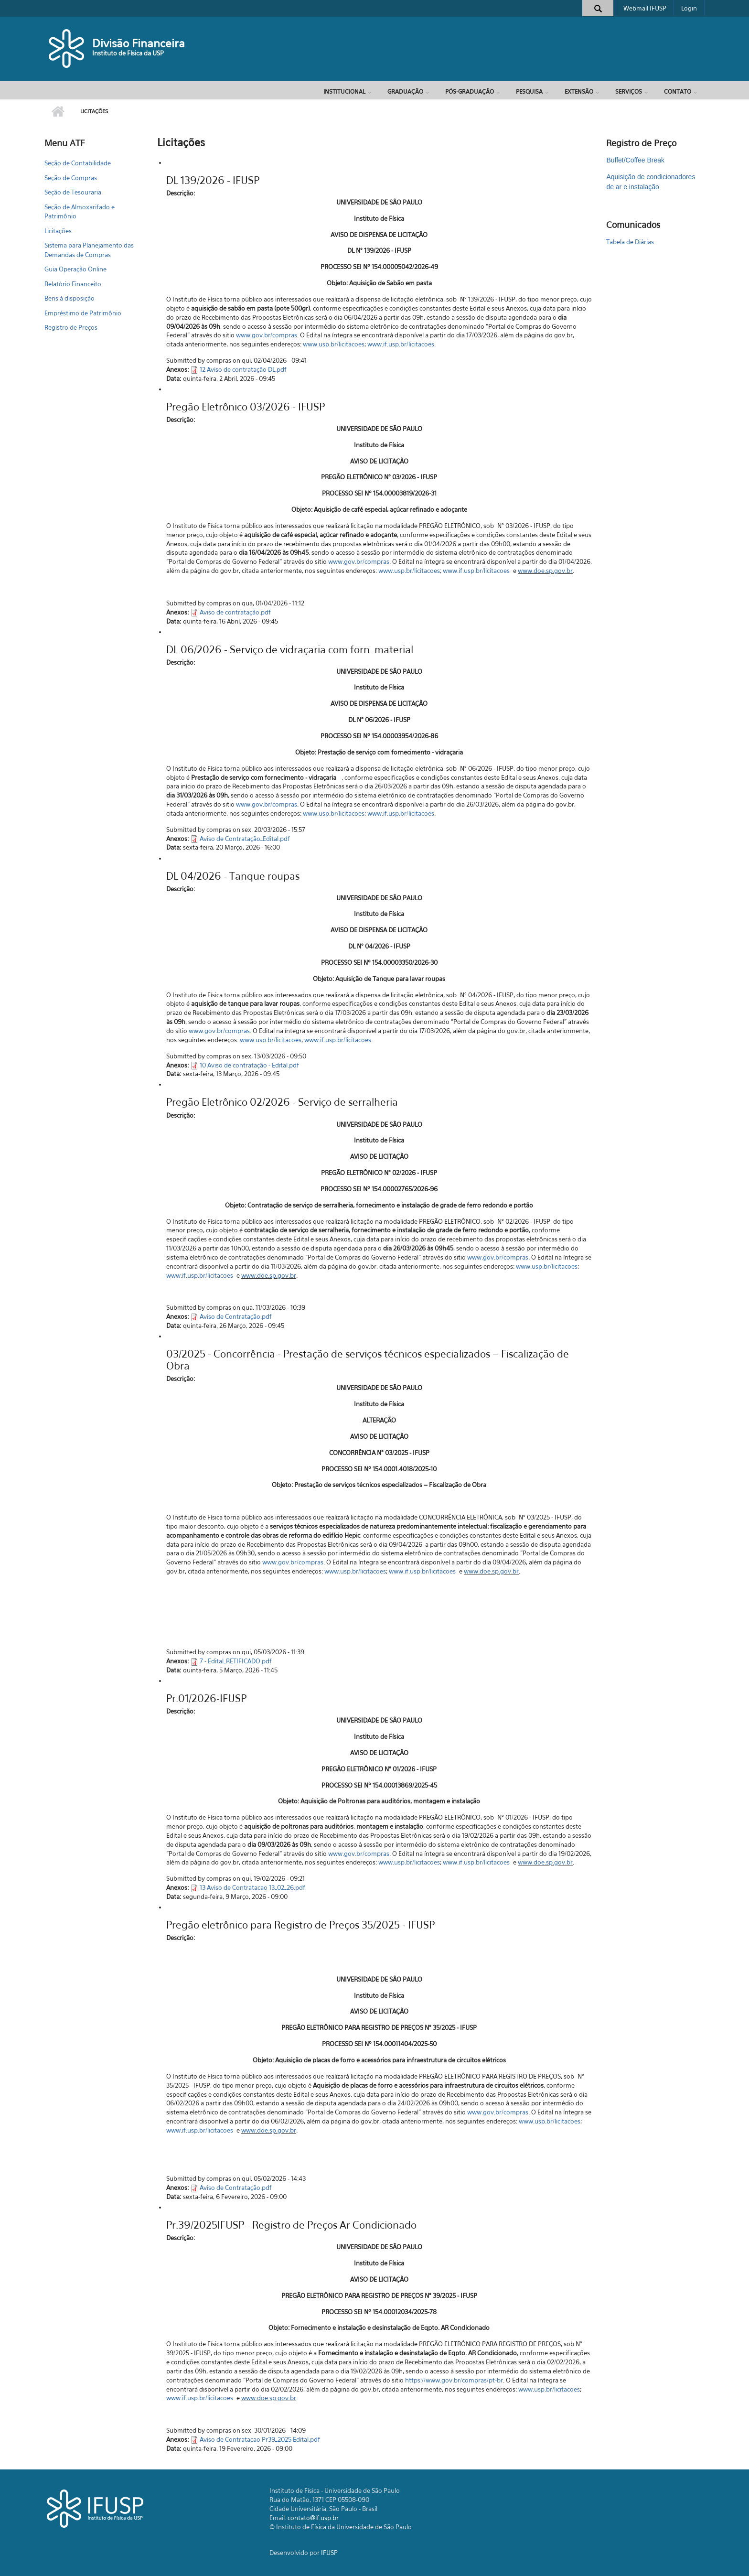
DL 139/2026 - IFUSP (212, 180)
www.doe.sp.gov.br (545, 570)
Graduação (405, 91)
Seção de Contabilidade (77, 163)
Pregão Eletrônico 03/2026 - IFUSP (245, 407)
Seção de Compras (70, 178)
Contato (677, 91)
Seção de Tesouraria (72, 192)
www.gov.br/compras (266, 335)
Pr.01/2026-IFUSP (206, 1698)
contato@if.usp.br (313, 2518)
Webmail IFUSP (644, 8)
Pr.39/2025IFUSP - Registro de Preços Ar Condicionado (291, 2225)
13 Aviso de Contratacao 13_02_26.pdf (252, 1887)
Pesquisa (529, 91)
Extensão (579, 91)
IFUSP (329, 2552)
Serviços (628, 91)
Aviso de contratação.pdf (235, 612)
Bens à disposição (69, 298)
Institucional (344, 91)
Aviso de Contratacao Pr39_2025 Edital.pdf (260, 2439)
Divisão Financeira (138, 43)
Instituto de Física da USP (128, 53)
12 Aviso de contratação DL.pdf (243, 369)
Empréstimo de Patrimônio (82, 313)
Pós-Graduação (469, 91)
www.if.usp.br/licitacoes (400, 344)
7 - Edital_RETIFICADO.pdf (236, 1661)
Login (689, 8)
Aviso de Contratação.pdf (236, 1316)
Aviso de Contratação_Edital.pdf (245, 838)
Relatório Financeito (72, 284)
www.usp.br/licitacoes (333, 344)
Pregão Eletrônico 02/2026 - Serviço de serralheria (282, 1102)
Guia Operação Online (75, 269)
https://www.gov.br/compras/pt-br (454, 2380)
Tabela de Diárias (630, 242)
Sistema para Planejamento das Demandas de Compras (89, 250)
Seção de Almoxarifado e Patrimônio (79, 211)
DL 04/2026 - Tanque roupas (233, 876)
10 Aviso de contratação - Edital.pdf (249, 1065)
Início (57, 112)
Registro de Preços (70, 327)
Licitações (58, 231)
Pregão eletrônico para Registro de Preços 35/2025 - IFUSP (300, 1925)
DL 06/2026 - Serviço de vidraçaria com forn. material (289, 650)
